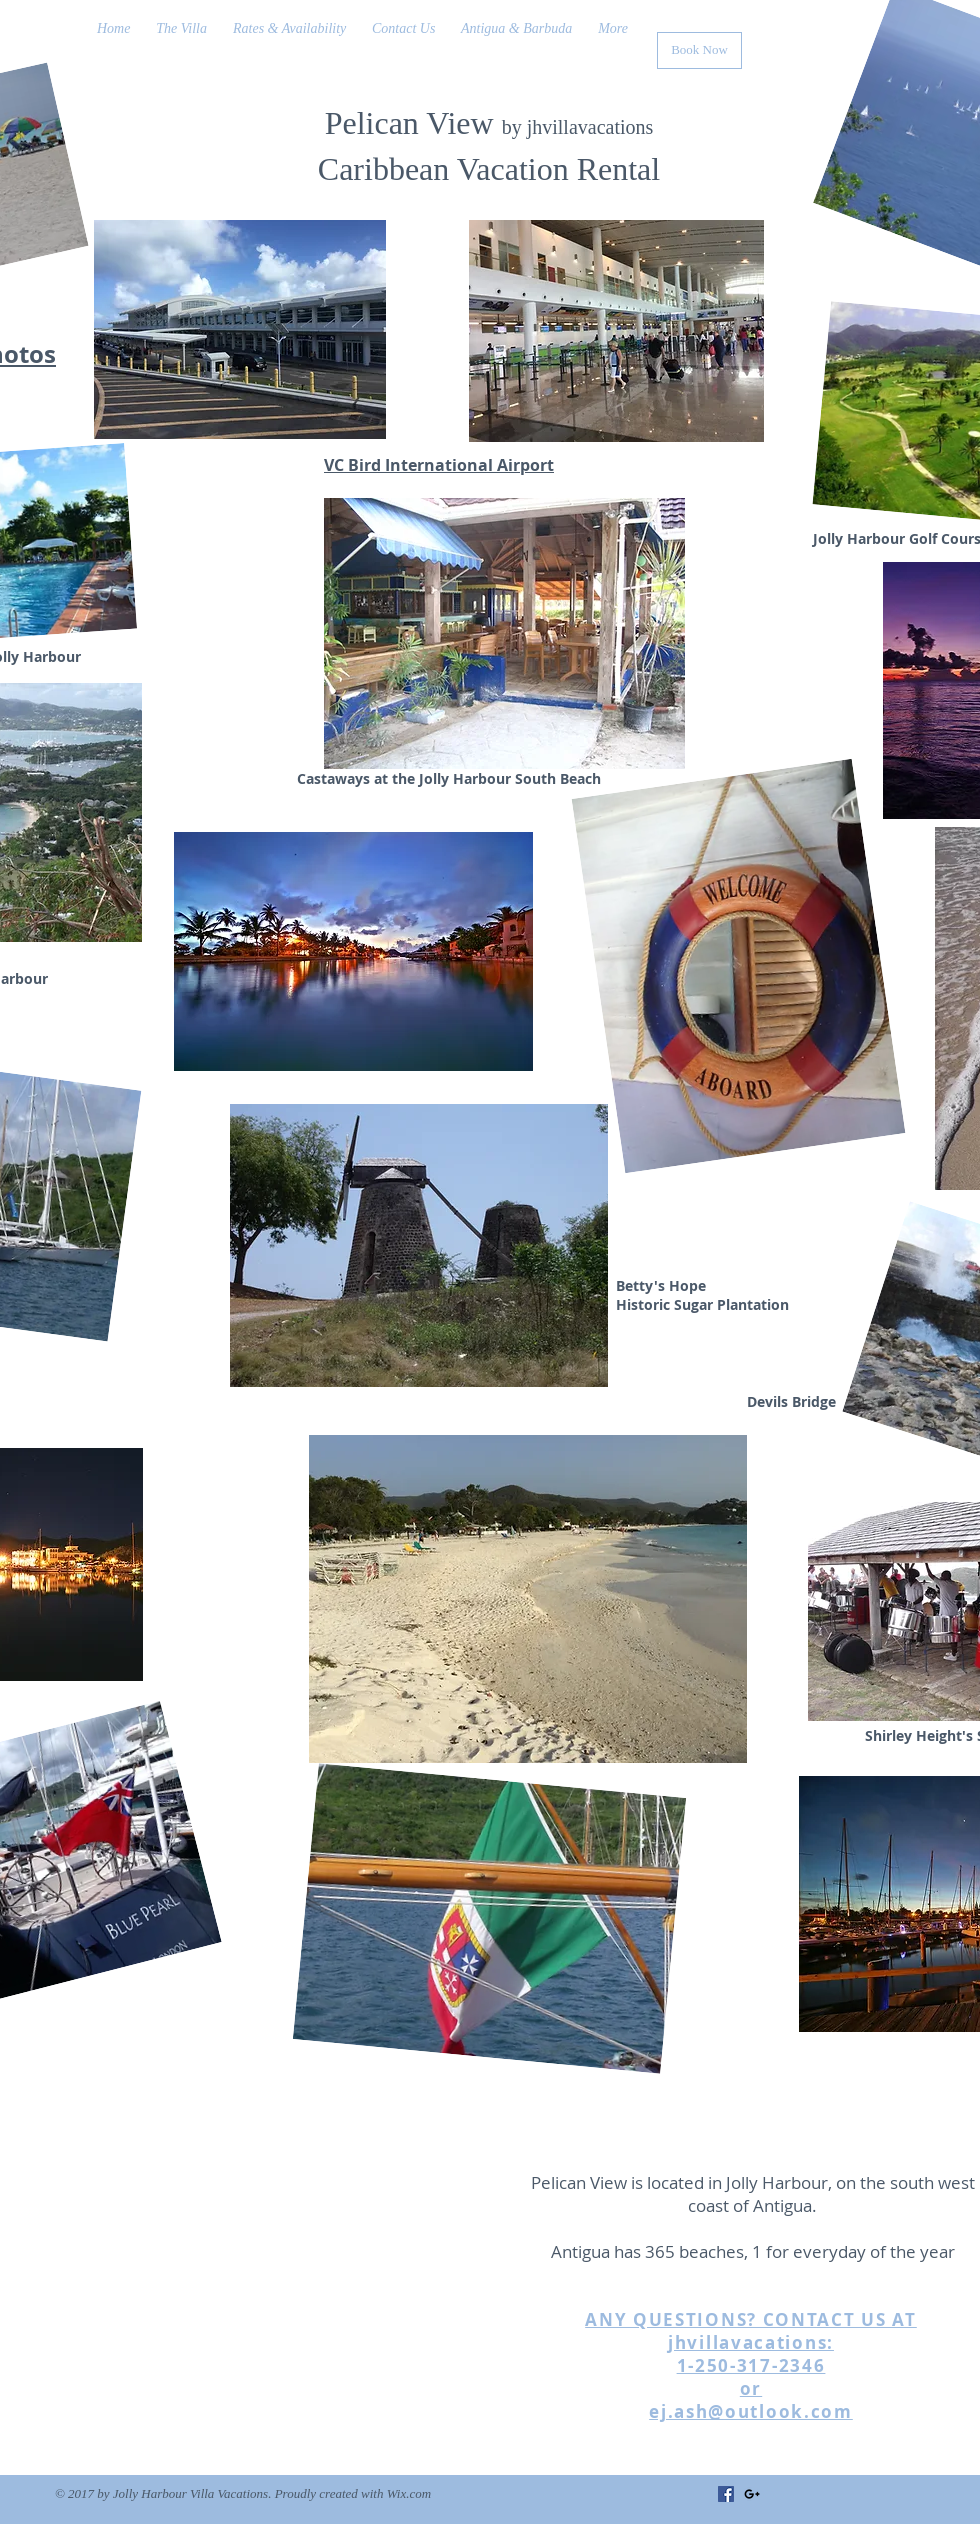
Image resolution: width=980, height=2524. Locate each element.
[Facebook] (726, 2494)
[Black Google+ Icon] (752, 2494)
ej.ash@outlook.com (751, 2411)
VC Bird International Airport (439, 465)
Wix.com (409, 2493)
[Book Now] (699, 50)
